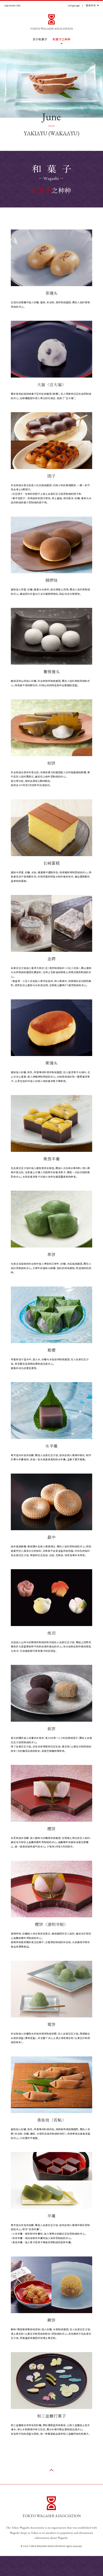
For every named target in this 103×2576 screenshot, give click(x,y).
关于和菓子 (40, 39)
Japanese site (12, 5)
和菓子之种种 (61, 39)
